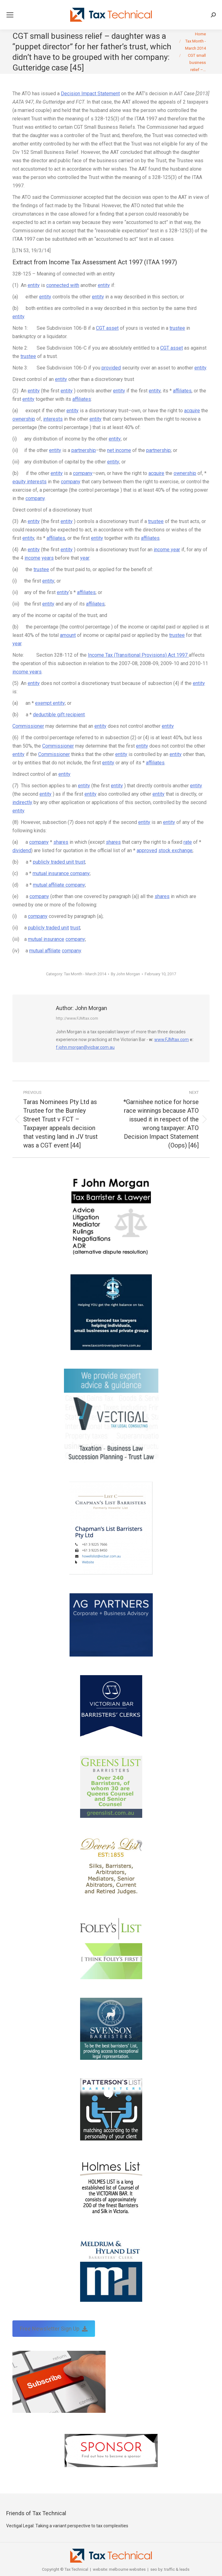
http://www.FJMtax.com (77, 1018)
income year (167, 549)
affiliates (182, 391)
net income (119, 450)
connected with (62, 285)
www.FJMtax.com (171, 1039)
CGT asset (107, 328)
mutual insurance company (61, 873)
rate (187, 842)
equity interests (29, 482)
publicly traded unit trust (59, 862)
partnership (83, 450)
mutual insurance (46, 939)
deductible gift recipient (59, 715)
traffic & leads (176, 2569)
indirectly (22, 802)
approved (147, 850)
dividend (21, 850)
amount (68, 635)
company (83, 473)
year (84, 558)
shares (60, 842)
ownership (23, 419)
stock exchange (175, 850)
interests (53, 419)
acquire (192, 411)
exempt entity (50, 703)
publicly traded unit (48, 928)
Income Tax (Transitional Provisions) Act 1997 (138, 655)
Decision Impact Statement (90, 93)
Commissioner (28, 726)
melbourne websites (127, 2569)
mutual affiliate (45, 951)
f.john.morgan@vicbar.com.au (85, 1047)
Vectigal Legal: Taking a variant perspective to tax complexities (67, 2525)
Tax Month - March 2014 (85, 974)
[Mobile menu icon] (10, 15)
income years (27, 672)
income (32, 558)
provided (111, 368)
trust (75, 928)
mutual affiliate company (59, 885)
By (125, 974)
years (48, 558)
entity (34, 285)
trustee (177, 328)
